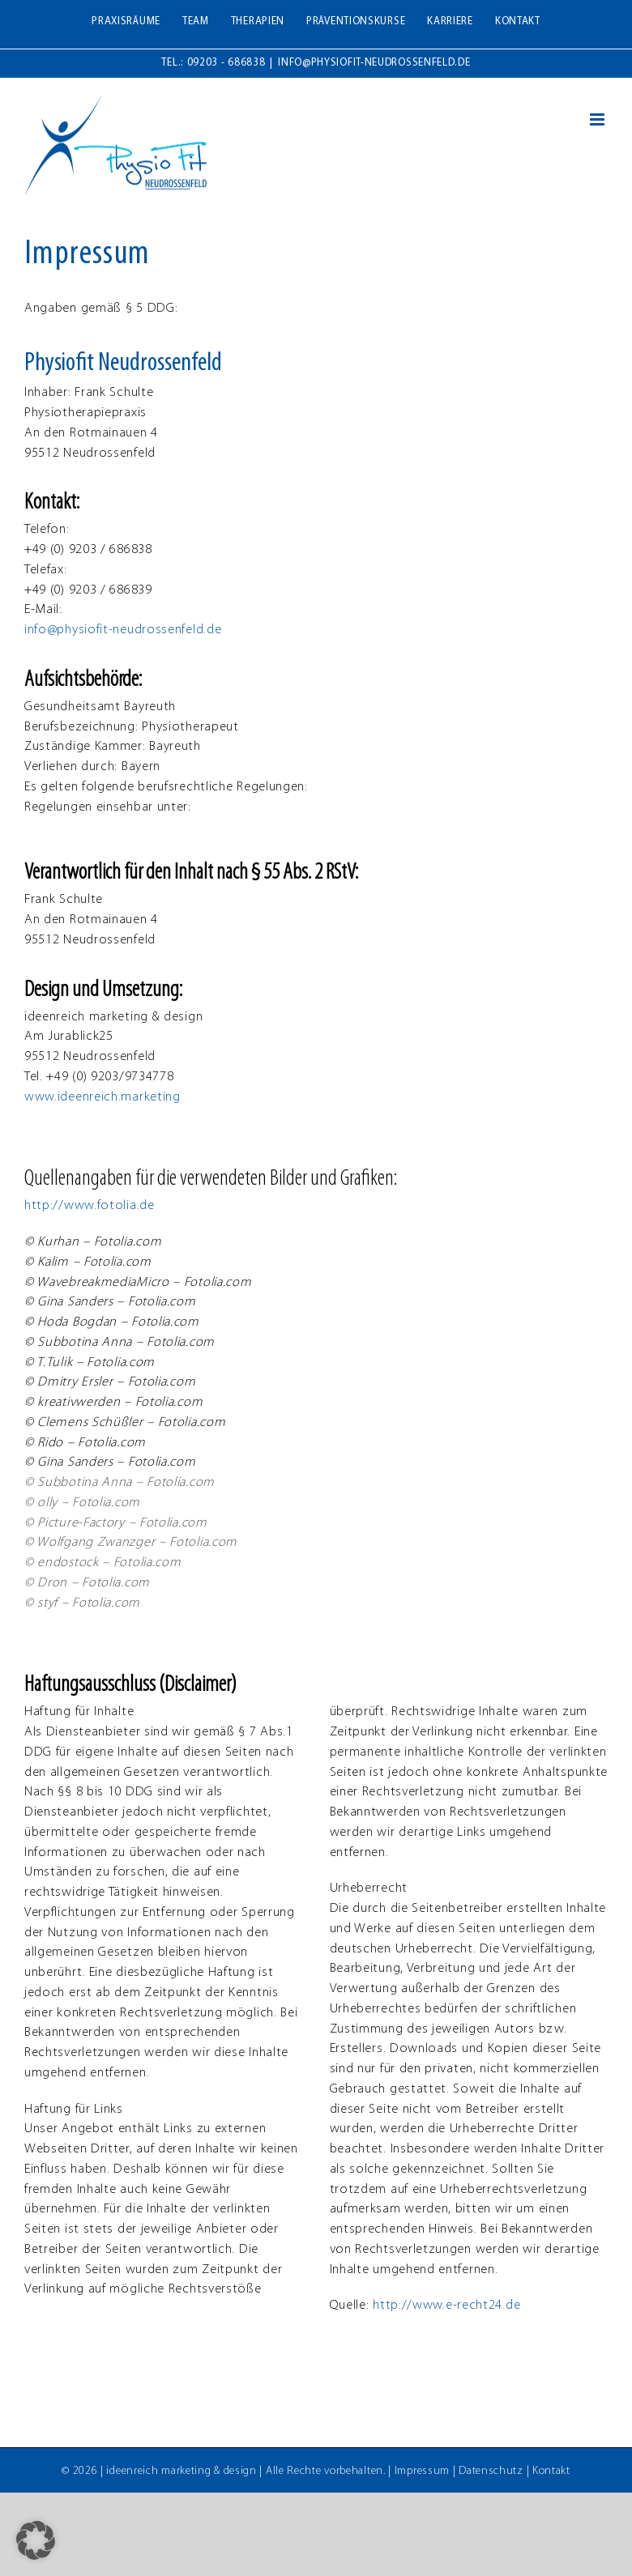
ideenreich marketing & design (181, 2471)
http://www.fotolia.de (89, 1205)
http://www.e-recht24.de (446, 2305)
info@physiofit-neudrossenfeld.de (374, 62)
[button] (35, 2540)
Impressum (422, 2471)
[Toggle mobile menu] (599, 119)
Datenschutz (491, 2471)
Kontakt (551, 2471)
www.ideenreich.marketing (102, 1097)
